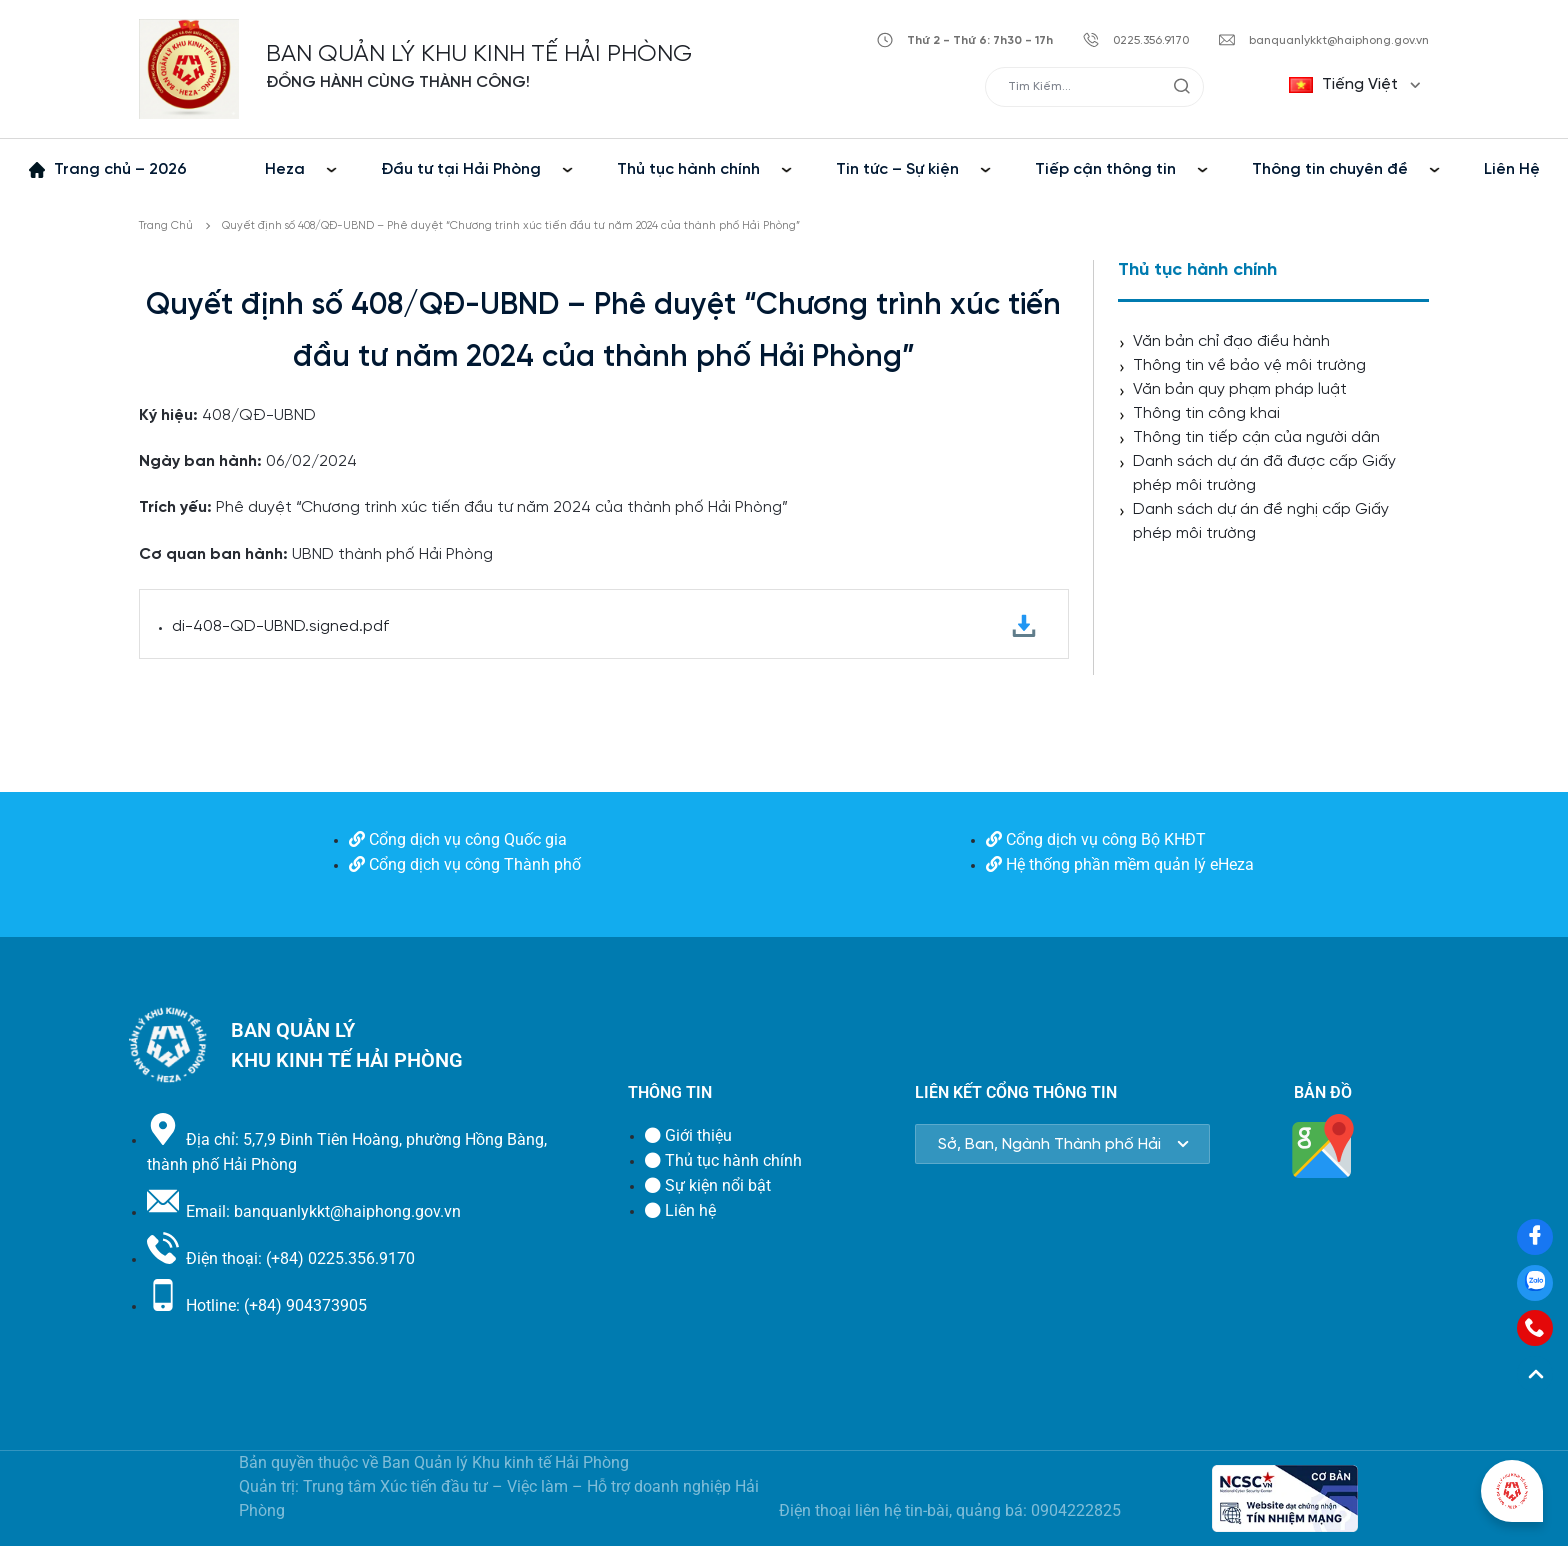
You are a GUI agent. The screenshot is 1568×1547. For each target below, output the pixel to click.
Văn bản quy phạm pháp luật (1240, 389)
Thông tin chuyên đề (1330, 169)
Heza (285, 169)
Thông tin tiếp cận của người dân (1256, 437)
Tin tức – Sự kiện (897, 169)
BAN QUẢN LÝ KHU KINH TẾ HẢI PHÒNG (479, 54)
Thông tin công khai (1206, 413)
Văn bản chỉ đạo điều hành (1231, 341)
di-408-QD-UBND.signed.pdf (604, 626)
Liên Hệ (1512, 169)
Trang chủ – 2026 (120, 169)
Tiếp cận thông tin (1105, 169)
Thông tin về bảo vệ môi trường (1249, 365)
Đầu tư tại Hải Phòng (461, 169)
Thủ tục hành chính (688, 169)
